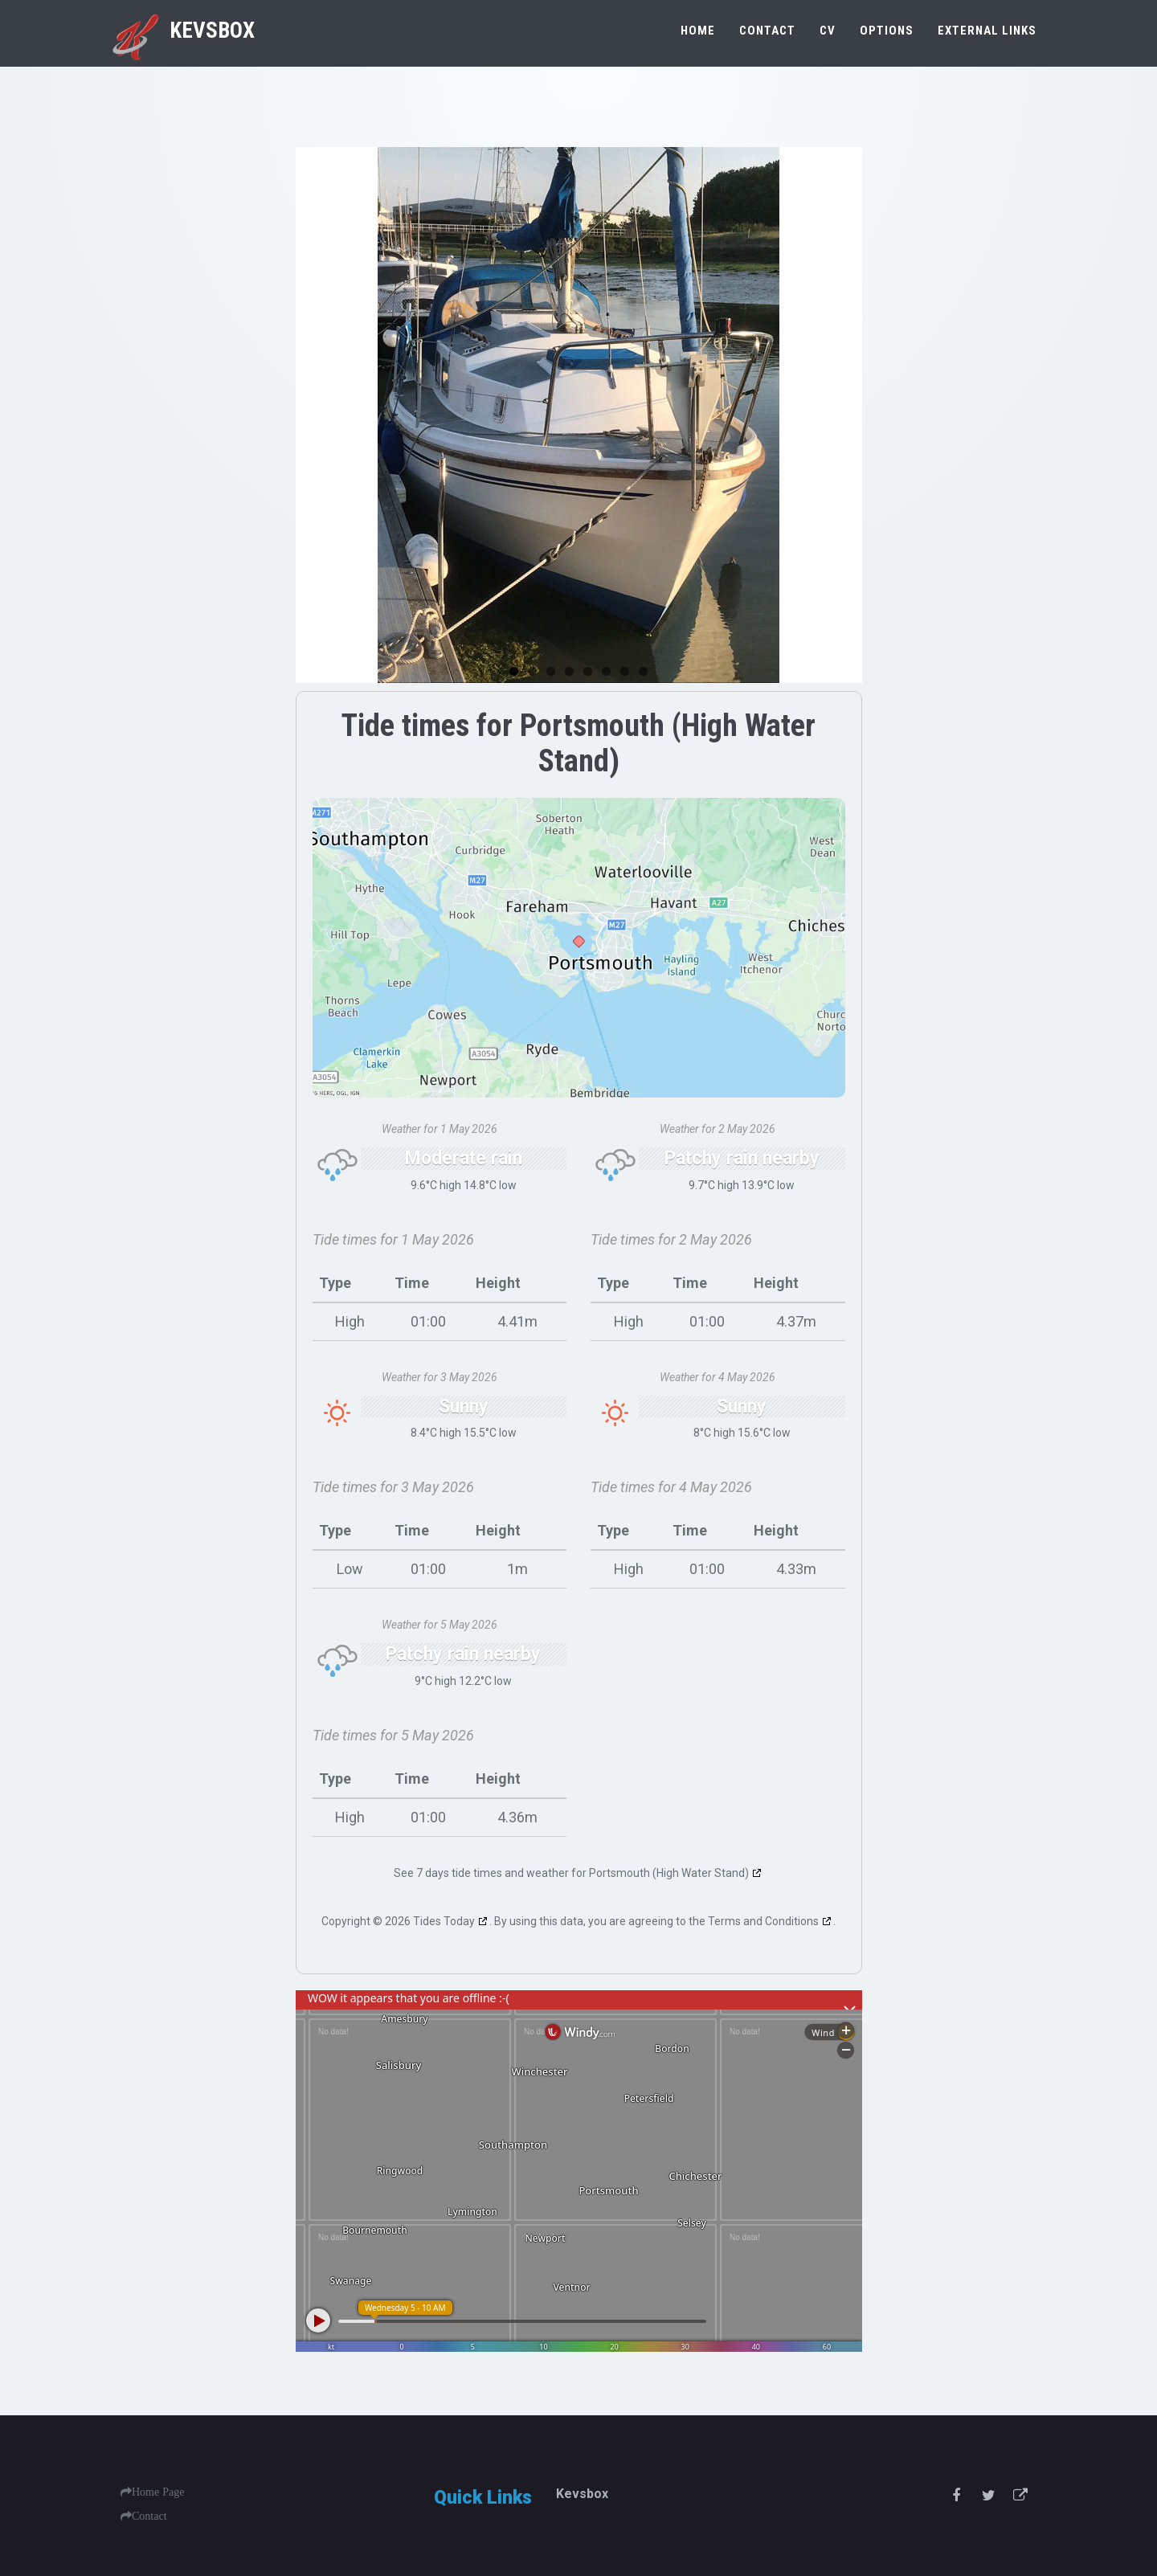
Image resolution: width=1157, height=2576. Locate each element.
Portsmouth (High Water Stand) (669, 1873)
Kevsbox (181, 30)
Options (887, 30)
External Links (987, 30)
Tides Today (444, 1921)
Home (698, 30)
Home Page (158, 2491)
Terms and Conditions (763, 1921)
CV (828, 30)
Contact (767, 30)
